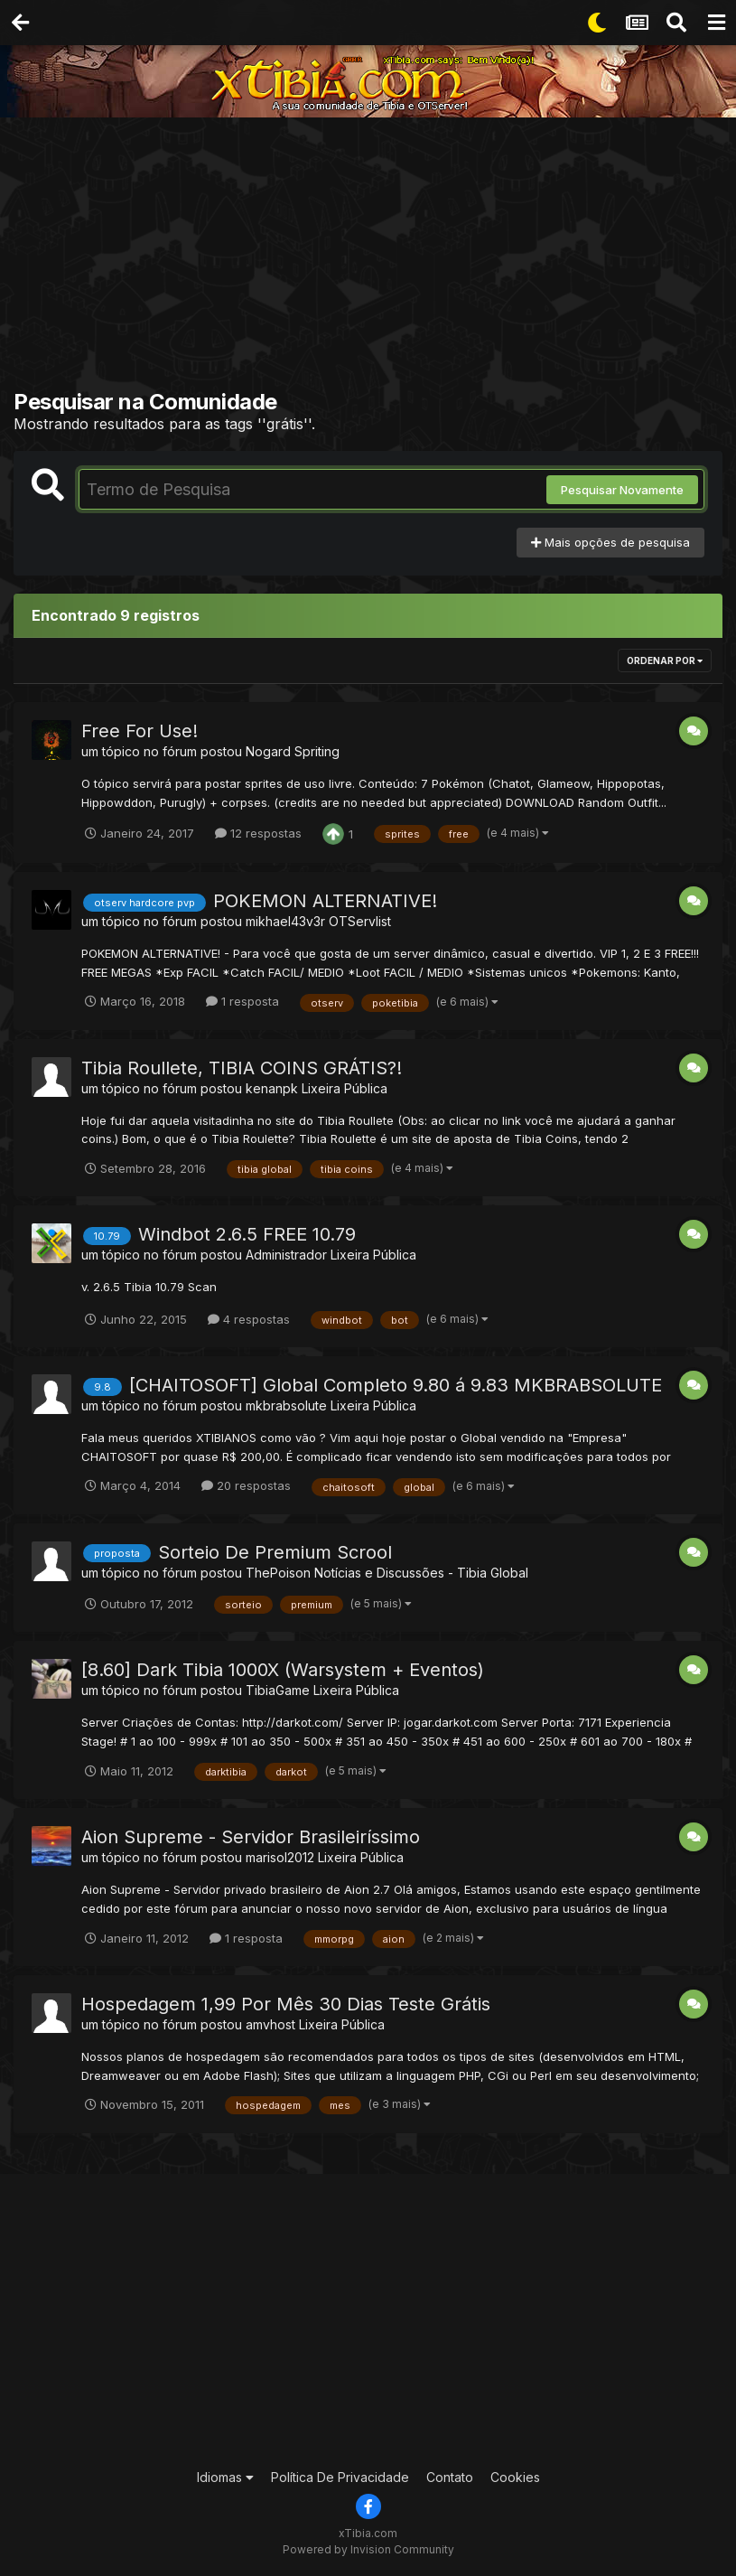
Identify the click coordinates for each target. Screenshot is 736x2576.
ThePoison (278, 1572)
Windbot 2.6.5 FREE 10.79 (247, 1234)
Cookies (515, 2477)
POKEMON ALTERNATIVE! (325, 901)
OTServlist (360, 921)
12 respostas (258, 833)
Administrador (286, 1254)
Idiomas (225, 2477)
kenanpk (272, 1088)
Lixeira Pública (344, 1088)
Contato (449, 2477)
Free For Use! (139, 731)
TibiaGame (278, 1690)
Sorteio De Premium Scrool (275, 1552)
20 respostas (246, 1485)
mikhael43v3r (285, 921)
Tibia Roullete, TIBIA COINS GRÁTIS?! (241, 1068)
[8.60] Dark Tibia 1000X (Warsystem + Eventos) (282, 1670)
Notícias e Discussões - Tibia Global (421, 1572)
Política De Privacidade (340, 2477)
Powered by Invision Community (368, 2549)
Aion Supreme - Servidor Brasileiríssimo (250, 1837)
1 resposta (242, 1001)
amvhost (270, 2024)
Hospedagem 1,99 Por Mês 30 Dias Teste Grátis (285, 2004)
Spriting (317, 751)
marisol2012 (280, 1857)
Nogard (268, 751)
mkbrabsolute (286, 1405)
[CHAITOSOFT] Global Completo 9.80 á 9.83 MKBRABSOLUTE (395, 1385)
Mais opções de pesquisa (610, 542)
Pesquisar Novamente (622, 489)
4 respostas (249, 1319)
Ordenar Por (665, 660)
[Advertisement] (375, 257)
